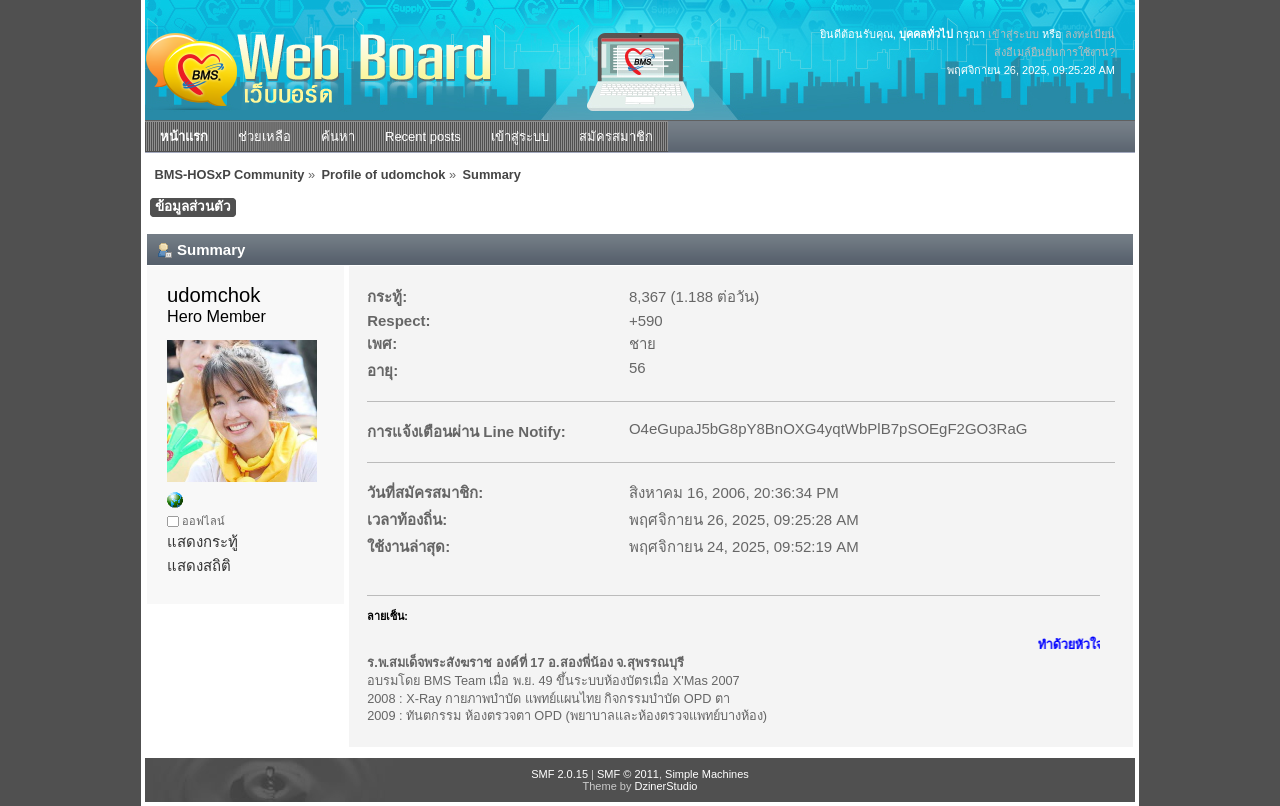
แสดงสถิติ (199, 565)
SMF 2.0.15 (559, 774)
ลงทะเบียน (1090, 34)
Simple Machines (707, 774)
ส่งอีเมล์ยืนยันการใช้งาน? (1054, 52)
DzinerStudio (665, 786)
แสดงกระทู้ (202, 541)
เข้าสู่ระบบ (1013, 34)
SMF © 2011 (628, 774)
